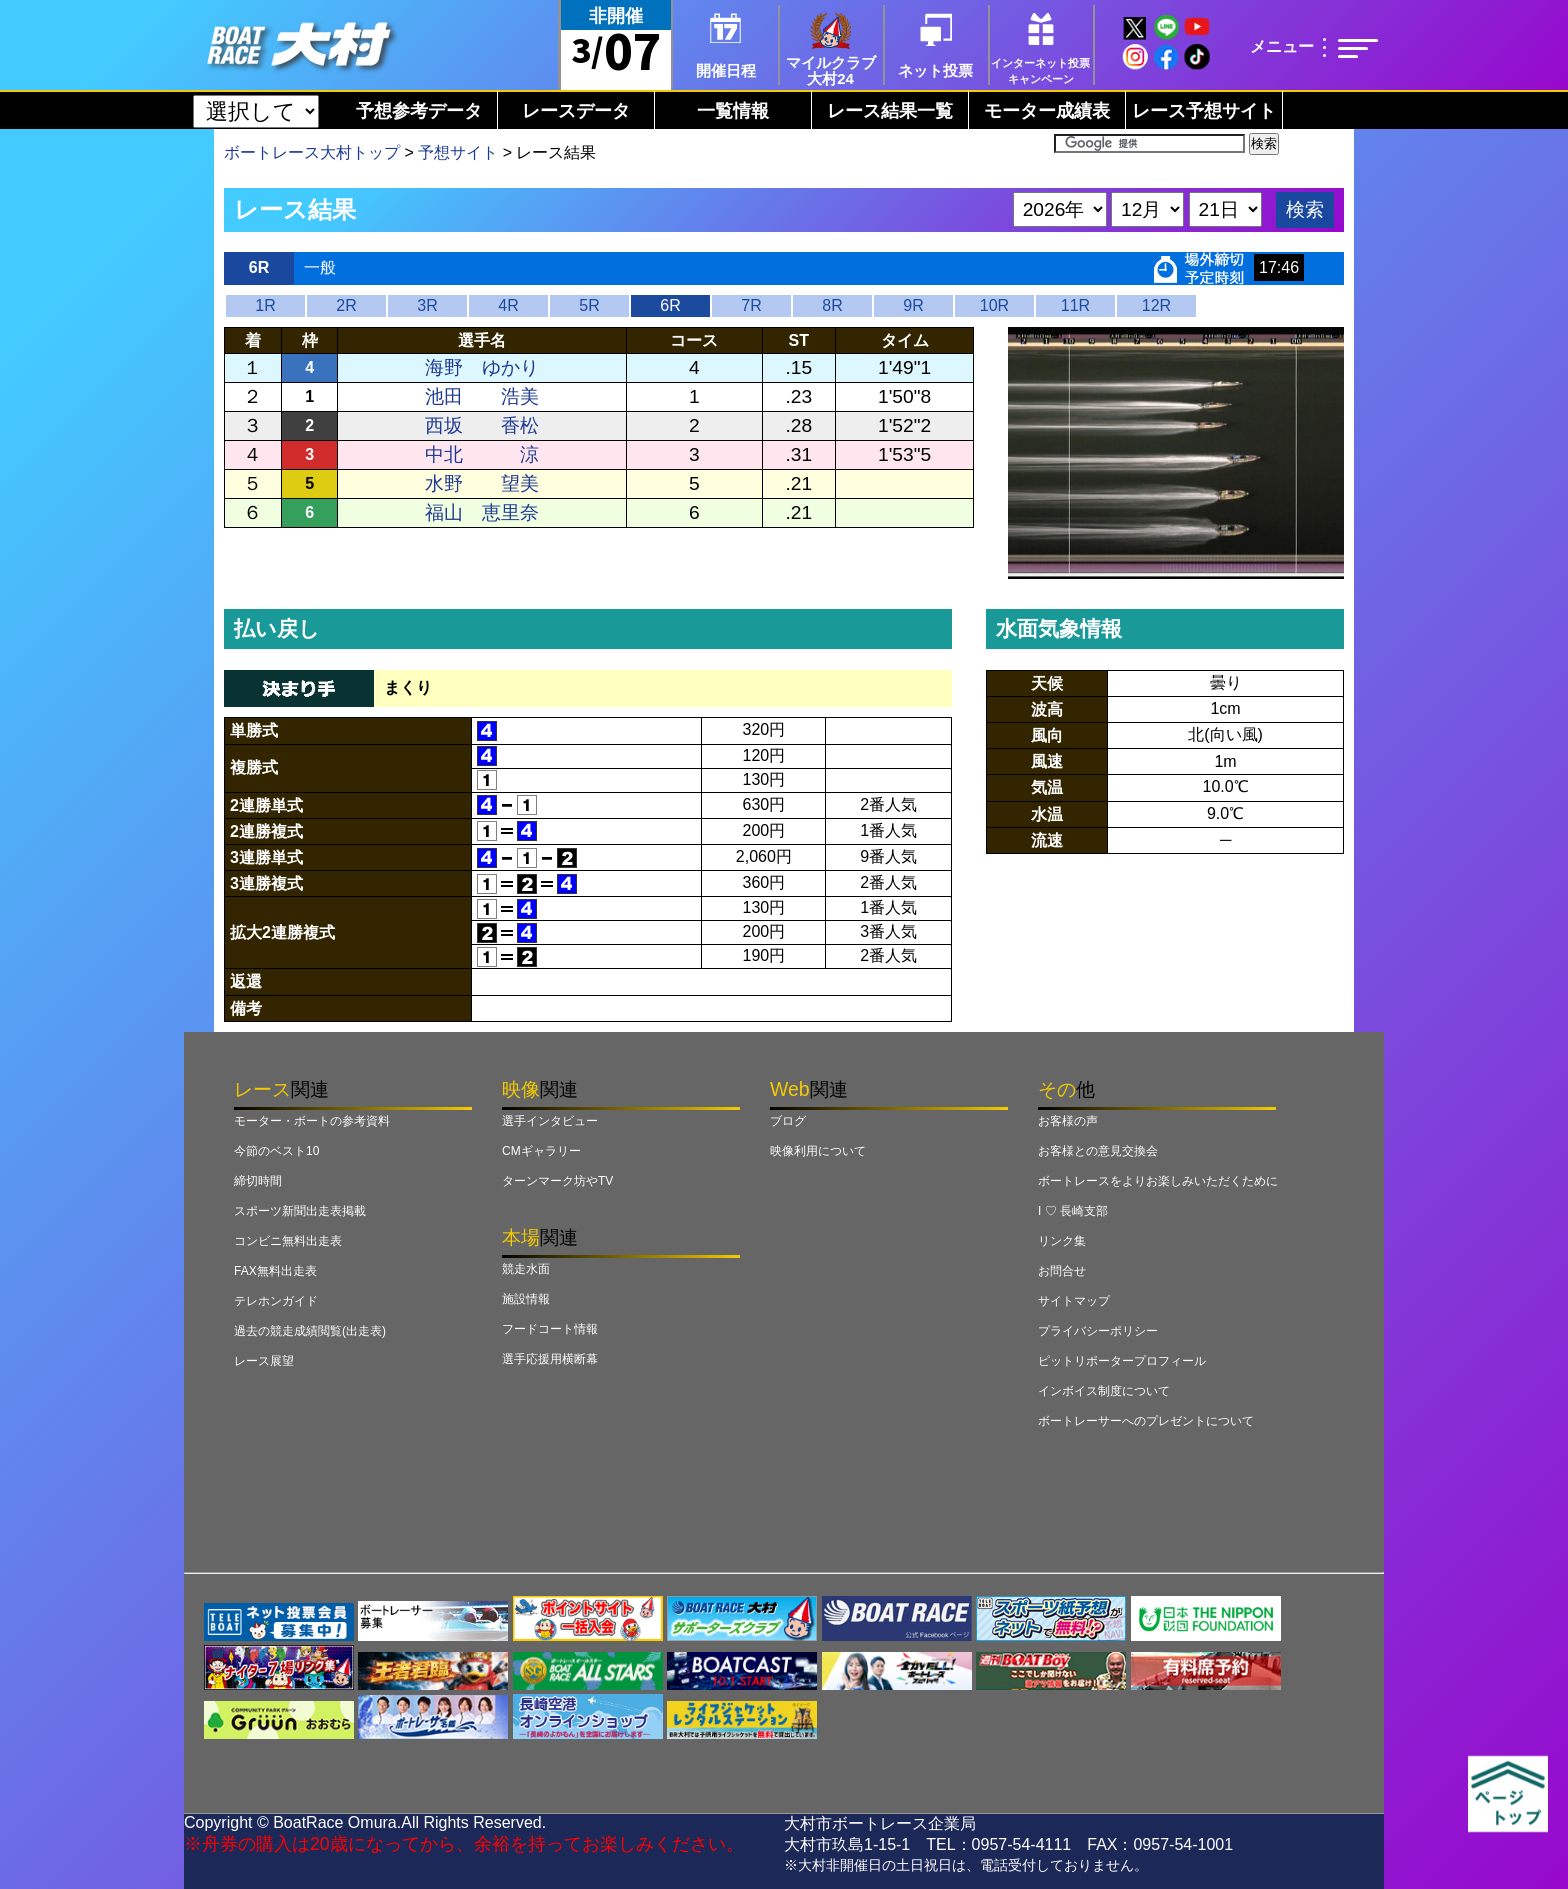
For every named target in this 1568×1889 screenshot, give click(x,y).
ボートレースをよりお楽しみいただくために (1158, 1181)
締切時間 (258, 1181)
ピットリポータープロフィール (1122, 1361)
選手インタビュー (550, 1121)
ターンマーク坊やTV (557, 1181)
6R (670, 305)
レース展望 (264, 1361)
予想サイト (458, 152)
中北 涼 (482, 454)
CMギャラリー (541, 1151)
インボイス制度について (1104, 1391)
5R (589, 305)
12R (1156, 305)
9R (913, 305)
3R (427, 305)
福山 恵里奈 (482, 512)
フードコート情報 (550, 1329)
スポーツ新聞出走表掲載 (300, 1211)
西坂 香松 (482, 425)
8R (832, 305)
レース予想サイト (1204, 111)
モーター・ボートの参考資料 (312, 1121)
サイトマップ (1074, 1301)
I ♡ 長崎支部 (1073, 1211)
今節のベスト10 (276, 1151)
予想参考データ (419, 111)
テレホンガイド (276, 1301)
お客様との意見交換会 (1098, 1151)
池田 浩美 (482, 396)
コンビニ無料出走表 (288, 1241)
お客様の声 (1068, 1121)
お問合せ (1062, 1271)
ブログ (788, 1121)
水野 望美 (482, 483)
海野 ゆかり (482, 367)
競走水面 (526, 1269)
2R (346, 305)
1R (265, 305)
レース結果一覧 (890, 111)
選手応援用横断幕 (550, 1359)
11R (1075, 305)
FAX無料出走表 (275, 1271)
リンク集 (1062, 1241)
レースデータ (576, 111)
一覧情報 (733, 111)
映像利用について (818, 1151)
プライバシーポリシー (1098, 1331)
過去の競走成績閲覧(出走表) (310, 1331)
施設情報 (526, 1299)
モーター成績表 (1047, 111)
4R (508, 305)
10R (994, 305)
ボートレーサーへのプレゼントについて (1146, 1421)
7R (751, 305)
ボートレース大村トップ (312, 152)
